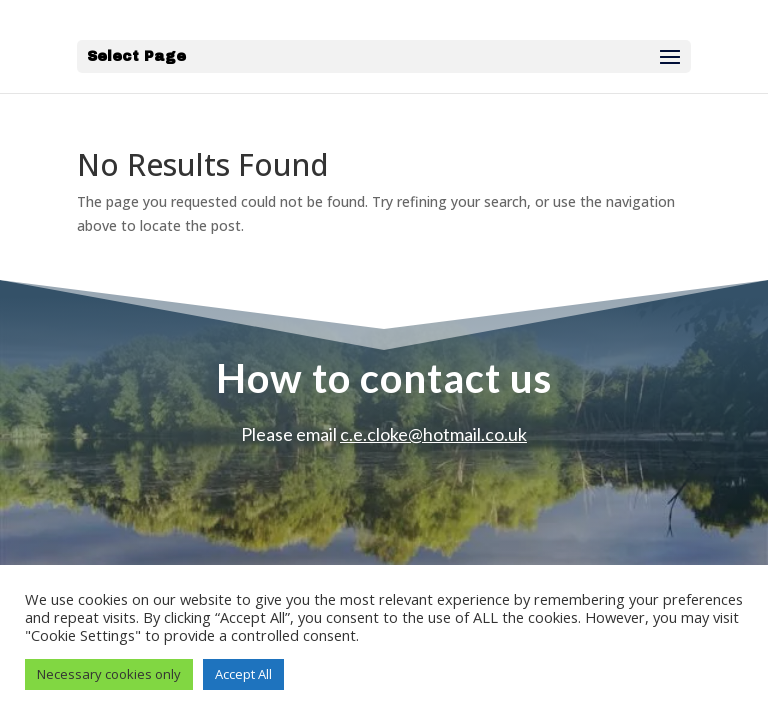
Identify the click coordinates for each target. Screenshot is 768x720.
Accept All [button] (243, 674)
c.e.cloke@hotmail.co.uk (433, 434)
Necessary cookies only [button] (109, 674)
